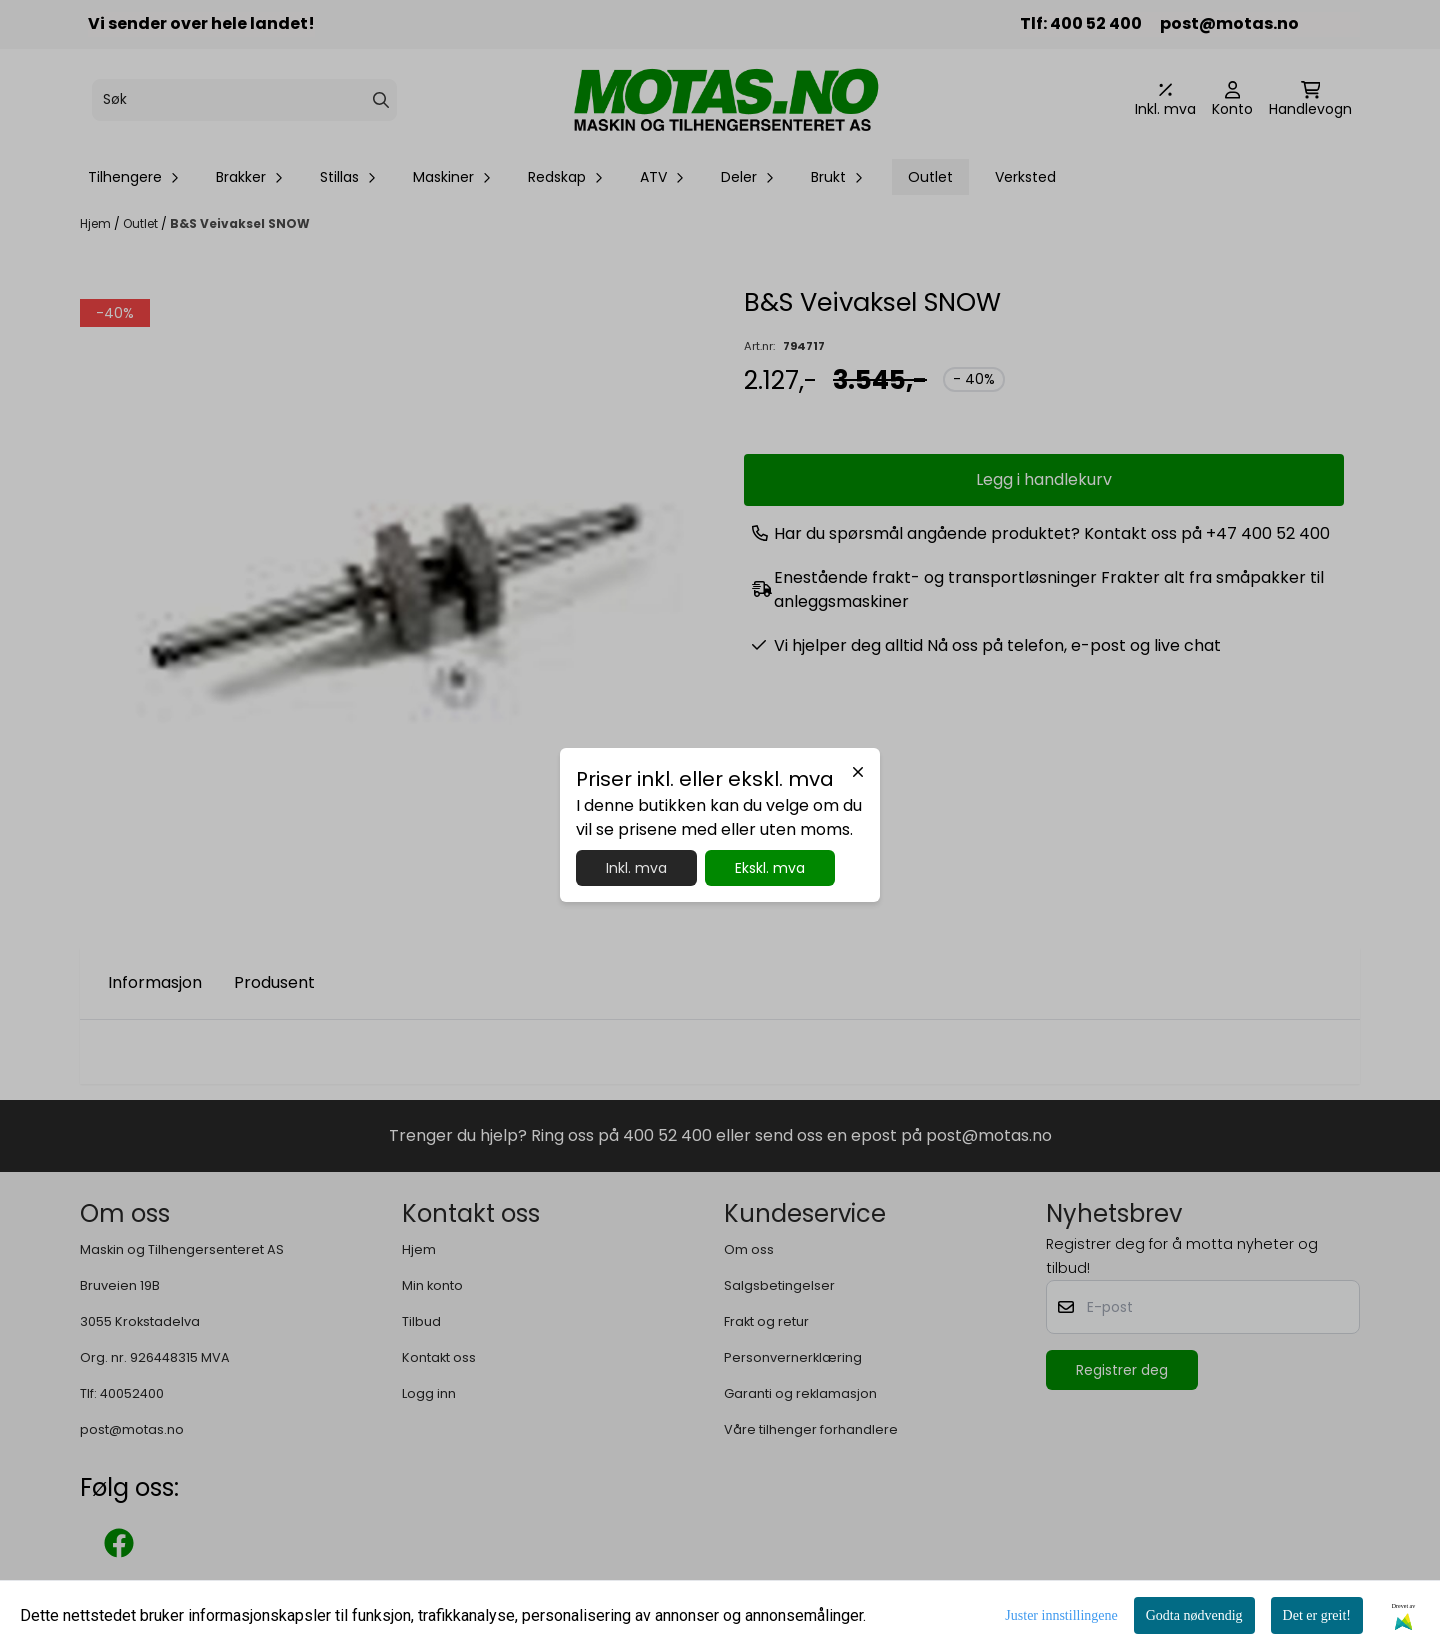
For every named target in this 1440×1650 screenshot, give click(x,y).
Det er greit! (1317, 1615)
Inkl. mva (636, 868)
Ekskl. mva (770, 868)
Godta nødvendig (1194, 1615)
